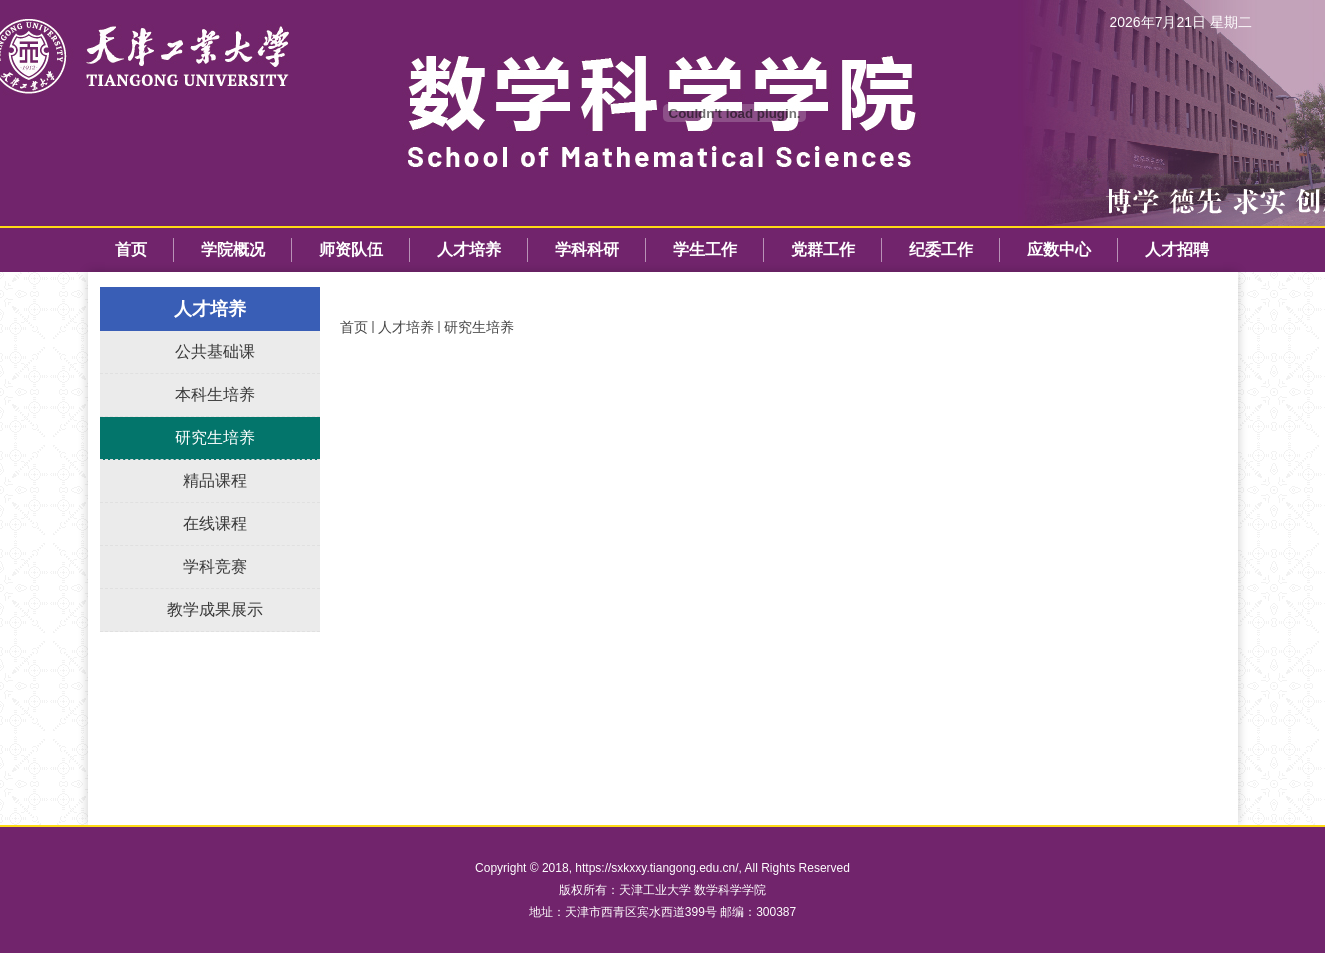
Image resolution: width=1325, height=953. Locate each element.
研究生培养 (479, 327)
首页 (354, 327)
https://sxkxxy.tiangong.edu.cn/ (656, 868)
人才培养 (406, 327)
